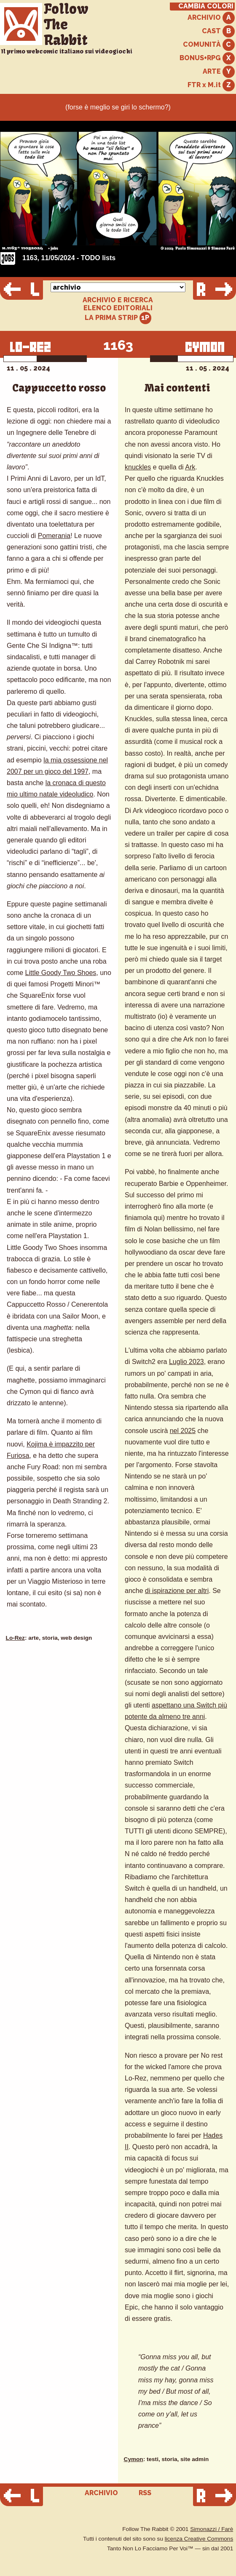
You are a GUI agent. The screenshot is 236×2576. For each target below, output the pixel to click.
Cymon (133, 2459)
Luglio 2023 (186, 1361)
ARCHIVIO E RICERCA (118, 300)
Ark (190, 467)
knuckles (138, 467)
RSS (145, 2493)
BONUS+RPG (207, 58)
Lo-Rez (15, 1638)
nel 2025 (183, 1430)
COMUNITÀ (209, 45)
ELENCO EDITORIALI (118, 308)
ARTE (219, 72)
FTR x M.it (211, 85)
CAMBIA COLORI (205, 6)
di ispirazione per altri (177, 1590)
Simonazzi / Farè (211, 2529)
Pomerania (54, 535)
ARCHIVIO (211, 18)
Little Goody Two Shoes (61, 972)
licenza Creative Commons (199, 2539)
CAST (218, 31)
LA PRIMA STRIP (118, 318)
